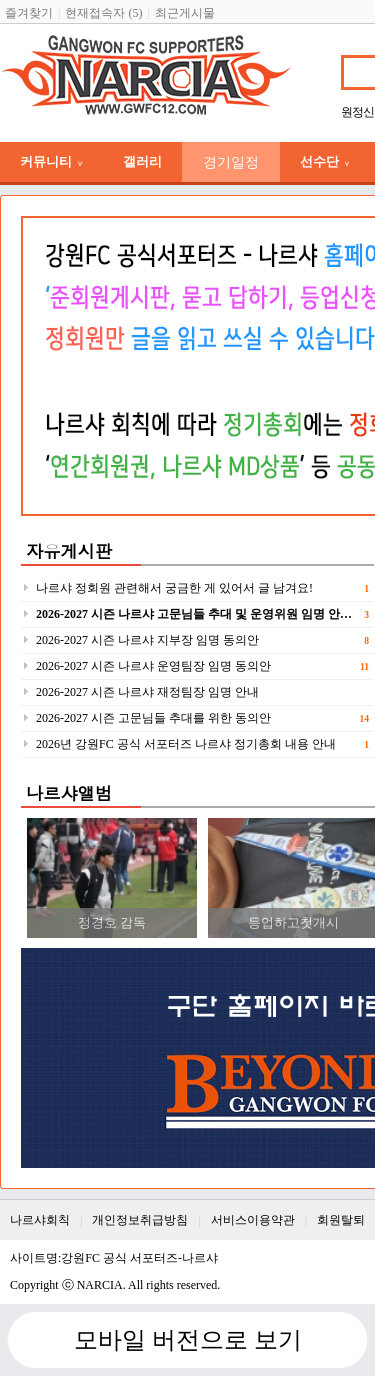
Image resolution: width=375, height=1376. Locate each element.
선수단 (325, 161)
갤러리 (142, 161)
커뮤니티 (51, 161)
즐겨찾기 (29, 13)
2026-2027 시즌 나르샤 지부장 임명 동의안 (147, 640)
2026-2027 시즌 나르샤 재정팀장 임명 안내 (147, 692)
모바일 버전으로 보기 (188, 1340)
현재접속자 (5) (103, 13)
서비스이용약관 (253, 1220)
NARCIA (100, 1285)
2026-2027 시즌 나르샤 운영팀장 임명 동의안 (153, 666)
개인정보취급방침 (140, 1220)
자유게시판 (69, 550)
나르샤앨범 (69, 792)
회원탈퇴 (341, 1220)
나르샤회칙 (40, 1220)
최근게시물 (185, 13)
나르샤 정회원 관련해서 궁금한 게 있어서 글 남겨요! (174, 588)
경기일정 (231, 162)
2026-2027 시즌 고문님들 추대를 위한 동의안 (153, 718)
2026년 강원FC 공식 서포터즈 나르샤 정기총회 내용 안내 (186, 744)
